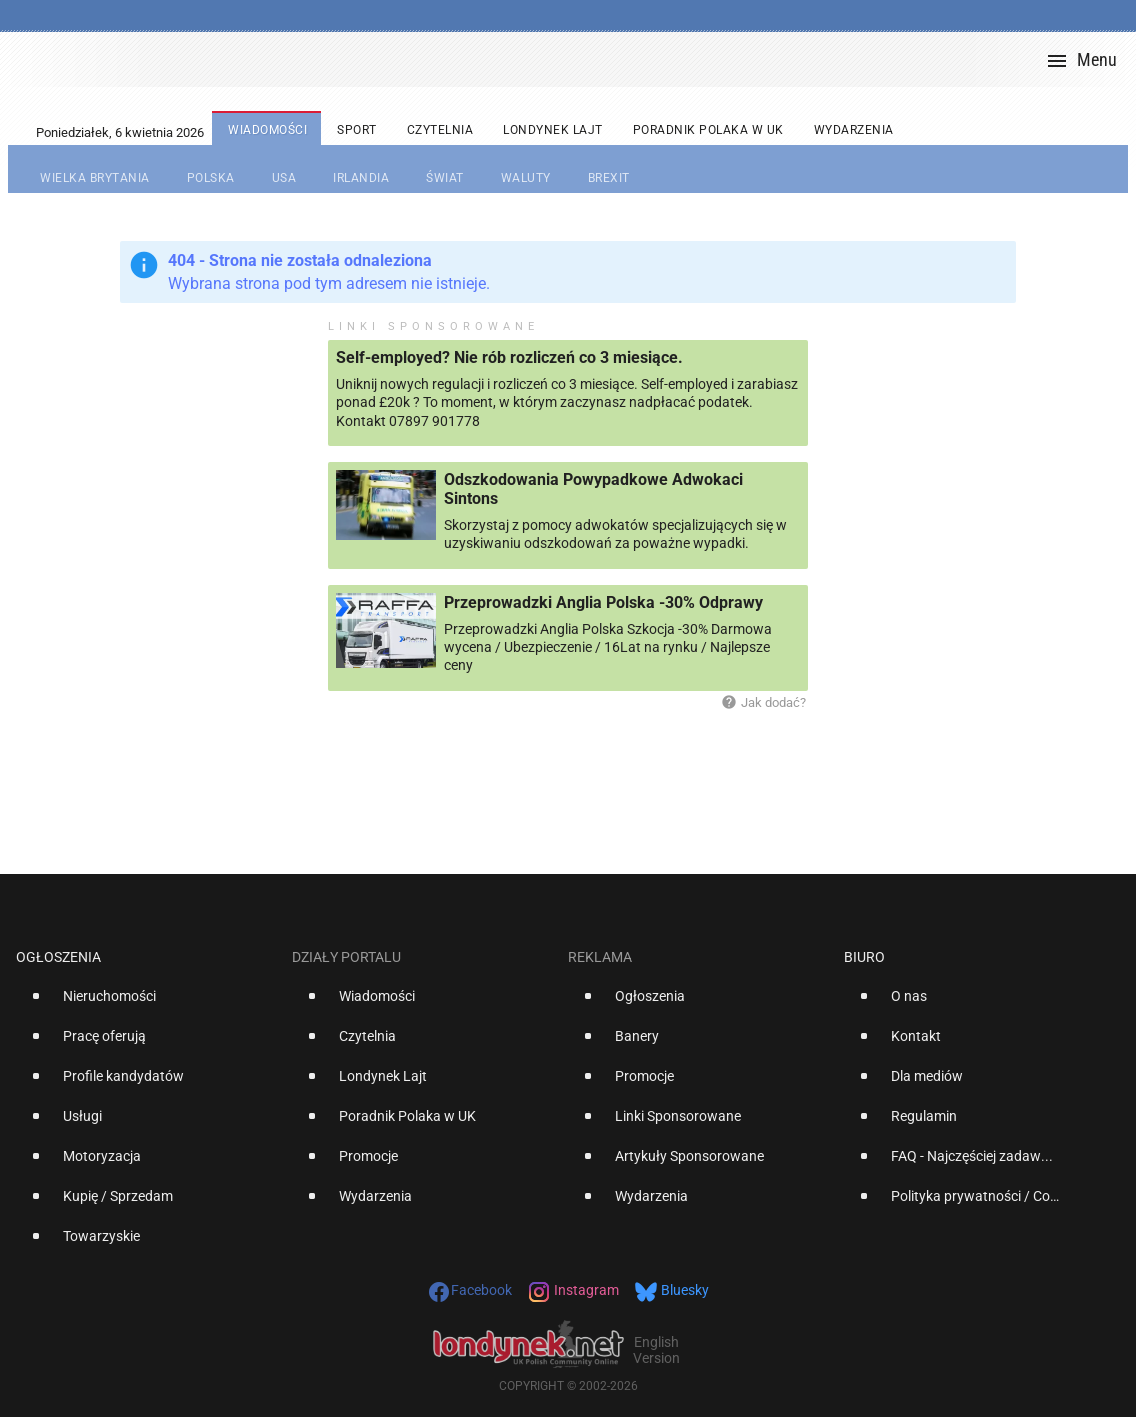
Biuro (864, 957)
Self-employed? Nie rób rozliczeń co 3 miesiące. (509, 357)
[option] (146, 1004)
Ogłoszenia (58, 957)
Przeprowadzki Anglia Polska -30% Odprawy (603, 602)
